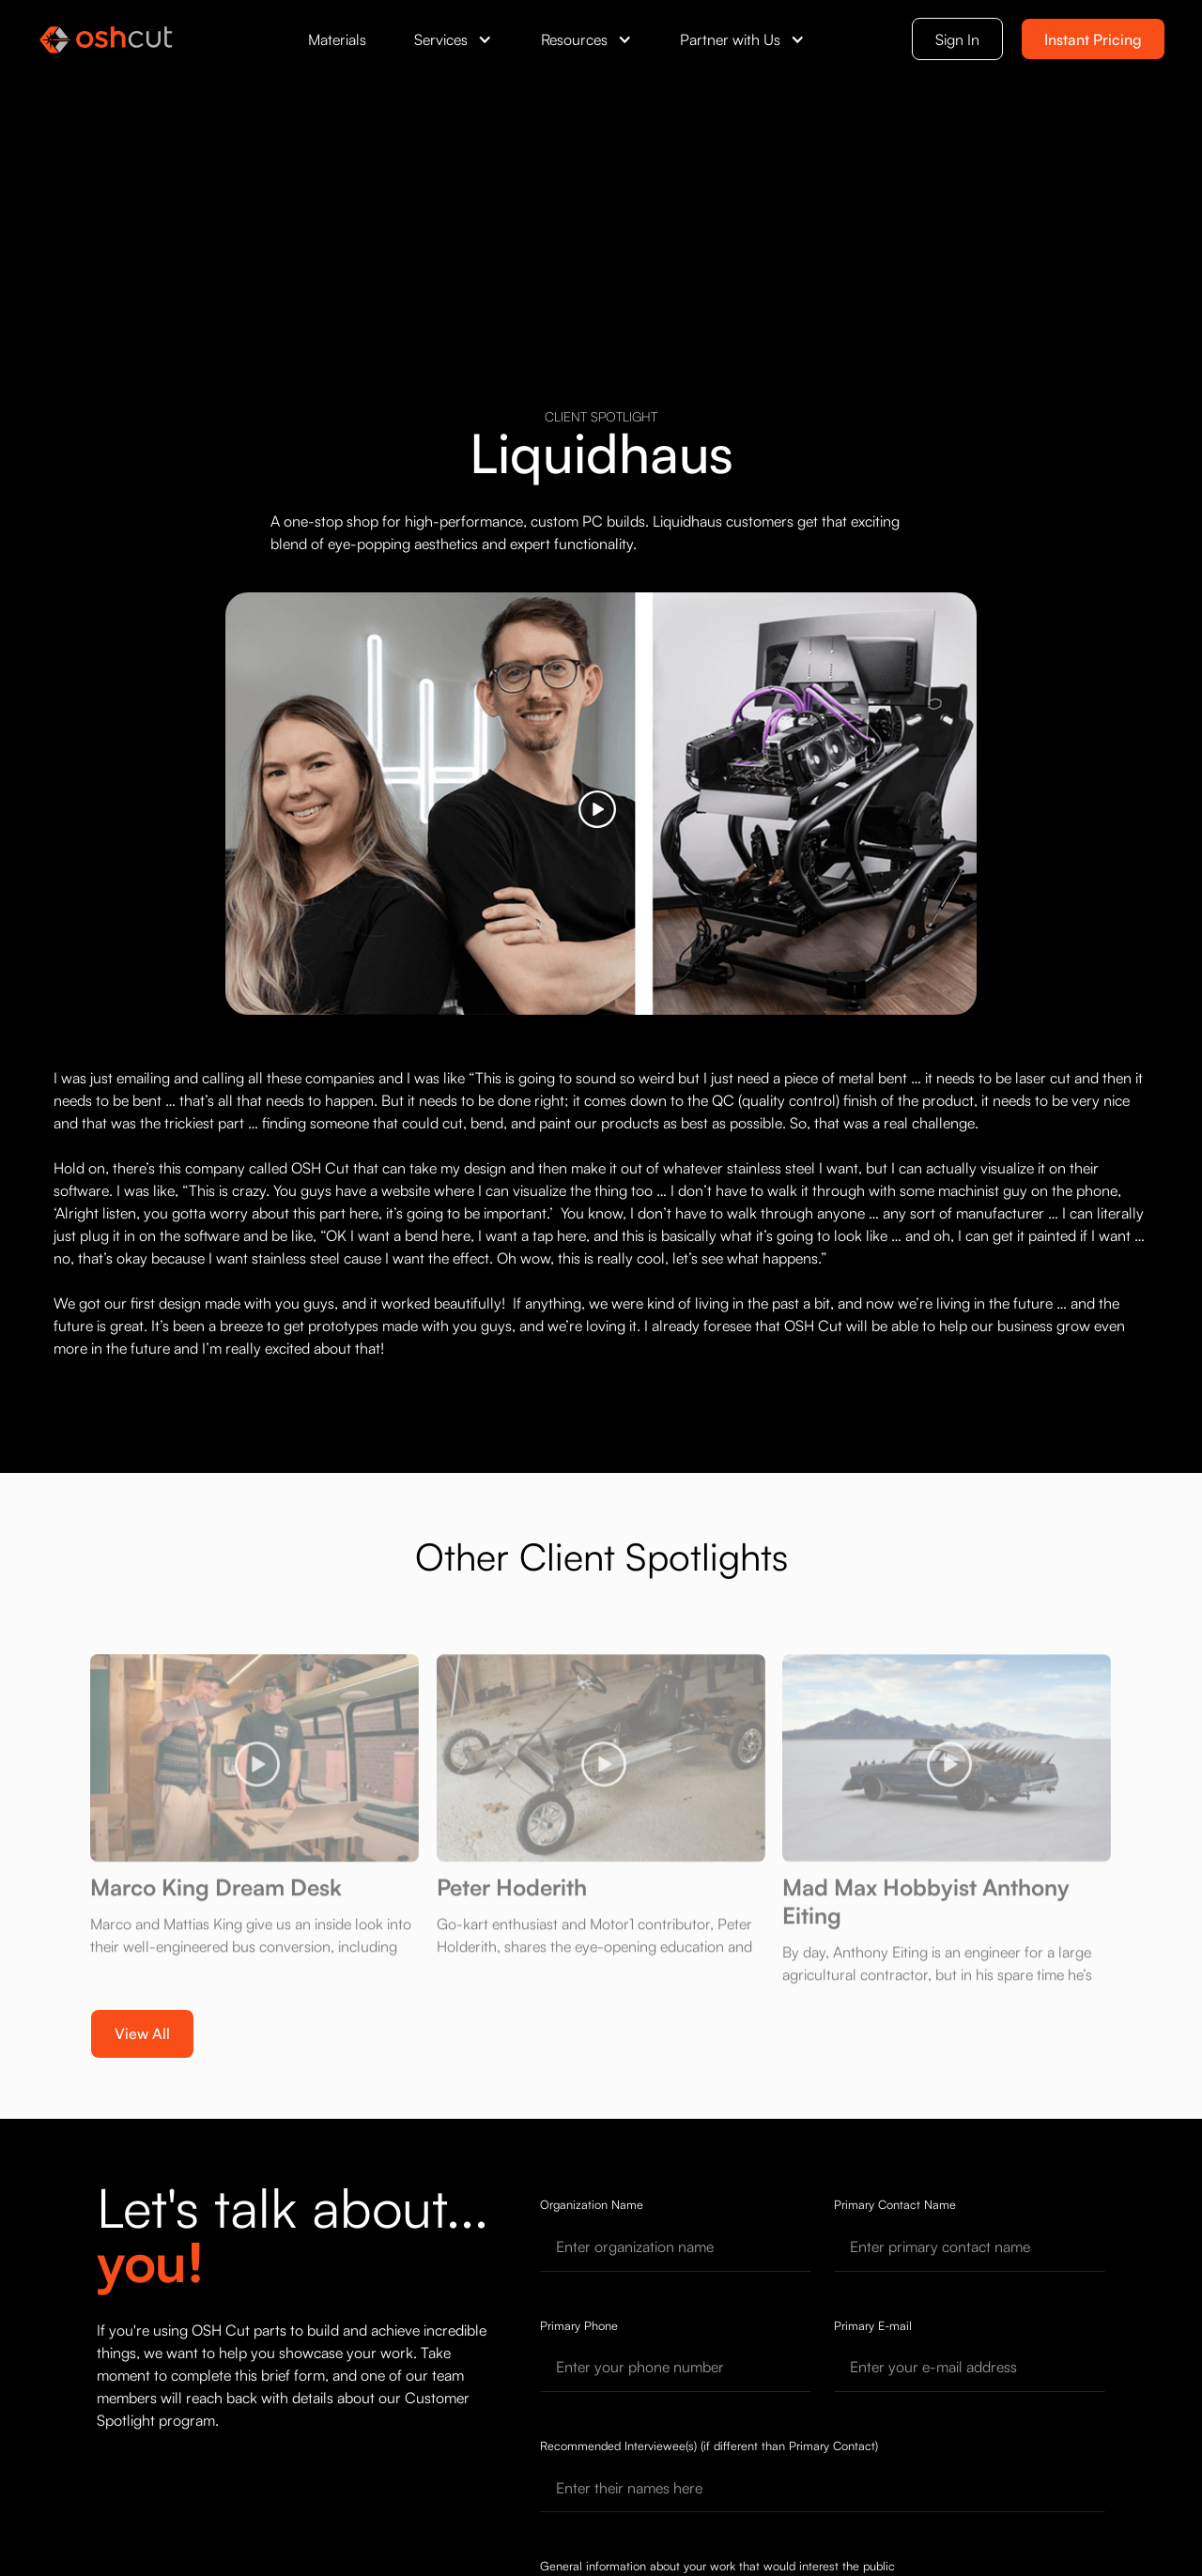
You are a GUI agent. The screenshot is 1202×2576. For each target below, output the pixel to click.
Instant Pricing (1093, 39)
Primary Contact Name (895, 2204)
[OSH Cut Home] (106, 39)
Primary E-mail (873, 2325)
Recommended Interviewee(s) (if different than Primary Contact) (709, 2445)
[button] (453, 39)
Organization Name (591, 2204)
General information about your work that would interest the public (717, 2565)
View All (142, 2033)
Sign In (957, 39)
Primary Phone (579, 2325)
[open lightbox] (601, 803)
